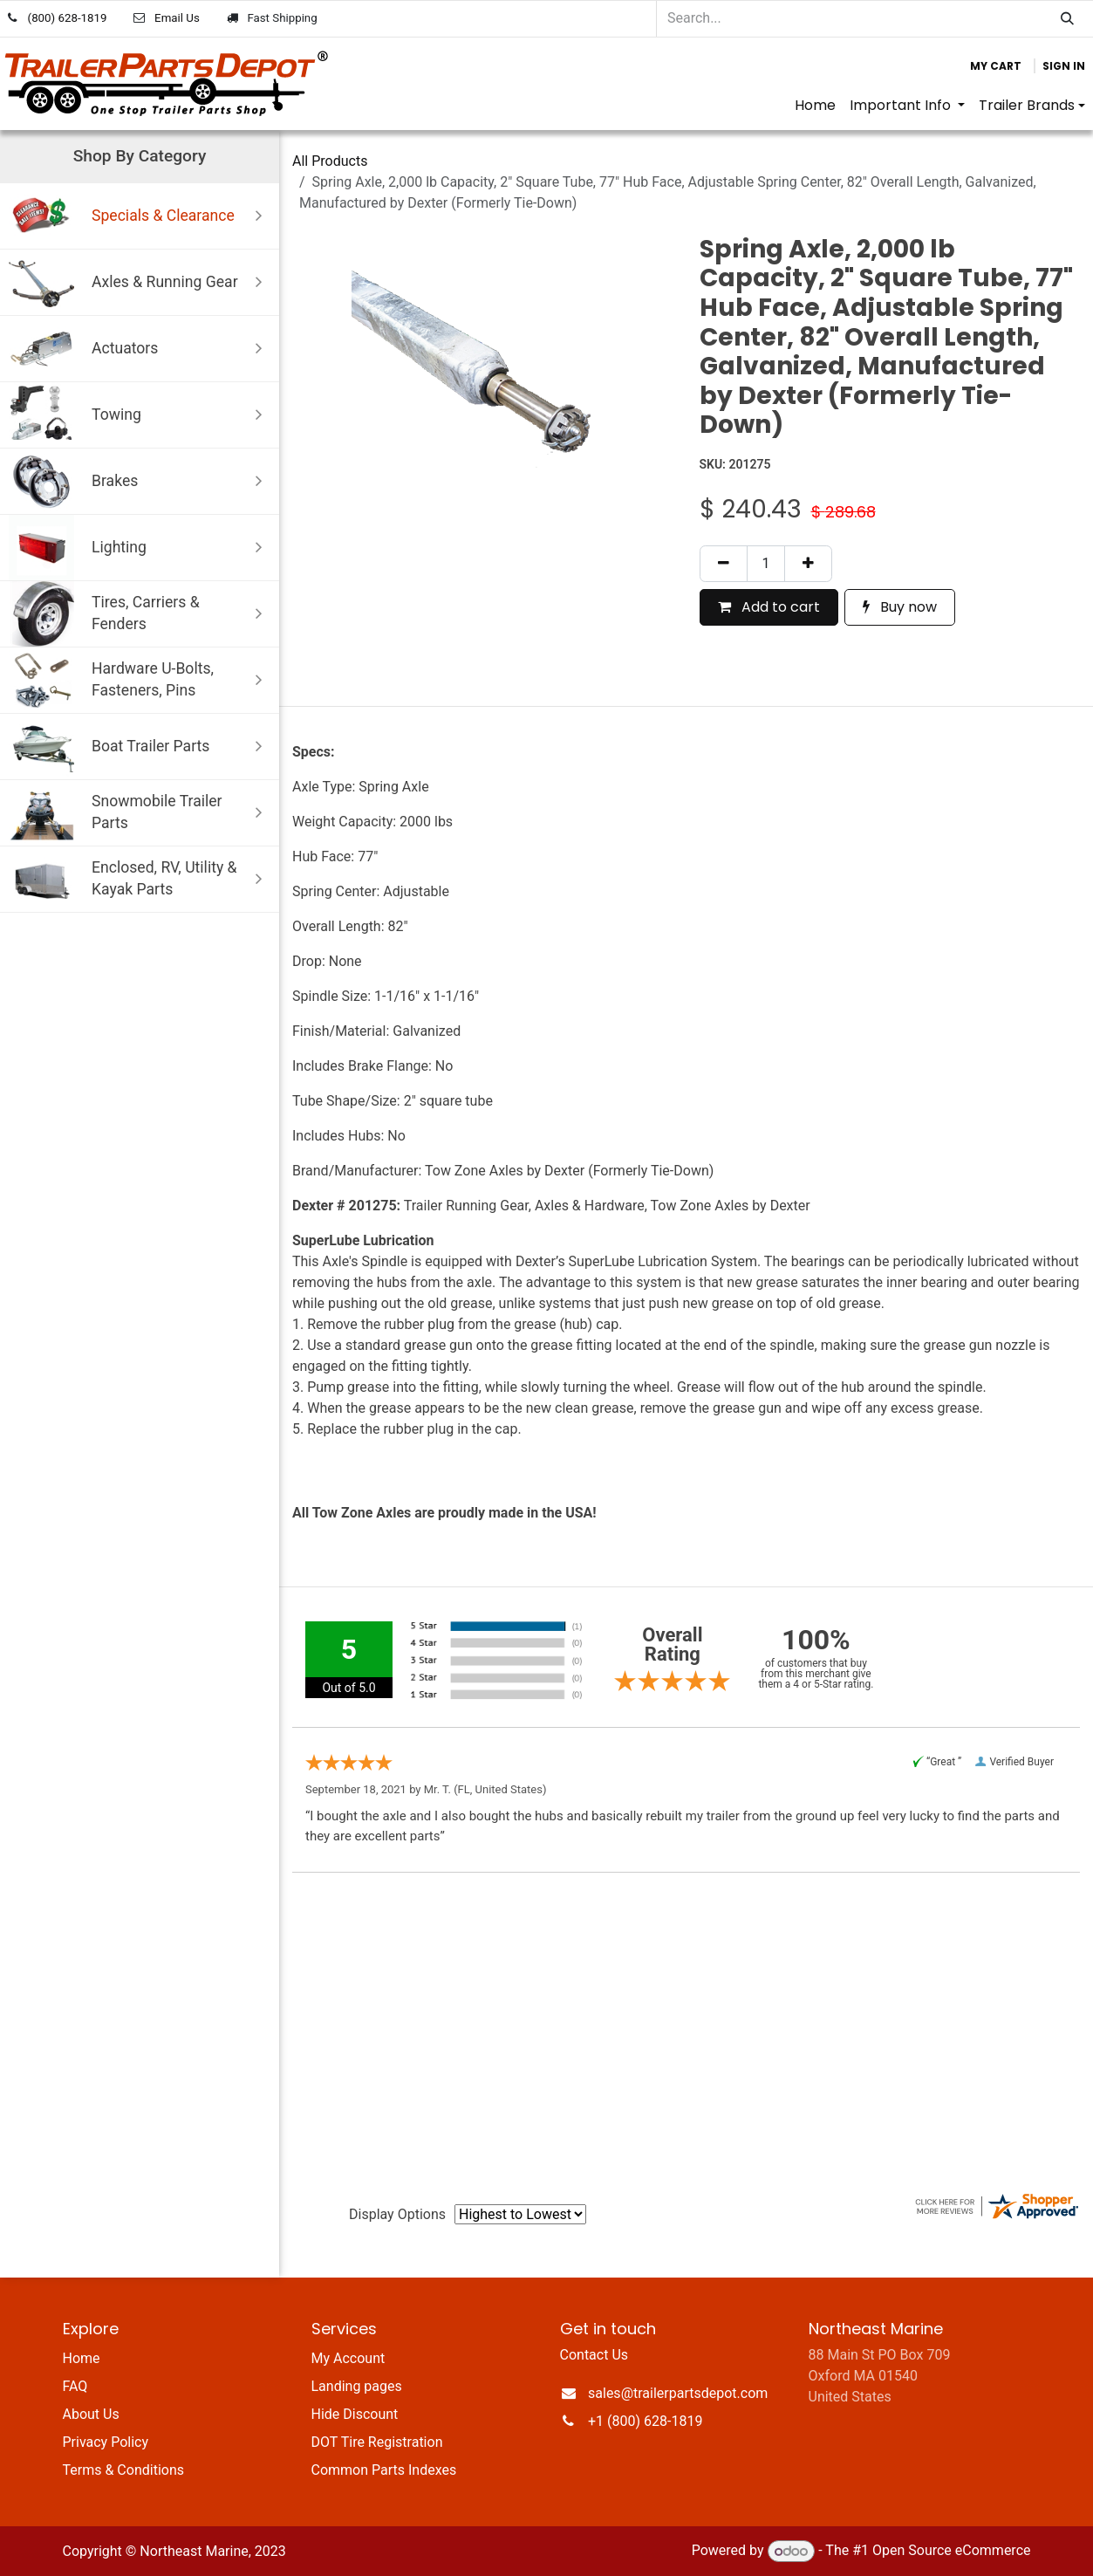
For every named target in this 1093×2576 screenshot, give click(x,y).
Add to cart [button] (769, 607)
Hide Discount (355, 2414)
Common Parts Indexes (384, 2470)
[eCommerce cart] (995, 66)
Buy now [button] (900, 607)
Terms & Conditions (124, 2470)
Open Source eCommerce (951, 2551)
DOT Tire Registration (377, 2442)
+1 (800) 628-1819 (645, 2421)
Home (81, 2358)
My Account (348, 2358)
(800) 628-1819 (67, 17)
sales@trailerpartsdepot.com (678, 2393)
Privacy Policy (106, 2442)
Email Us (177, 17)
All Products (329, 161)
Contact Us (594, 2354)
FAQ (75, 2386)
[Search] (1067, 19)
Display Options (397, 2214)
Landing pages (356, 2386)
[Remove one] (724, 563)
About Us (91, 2414)
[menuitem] (815, 105)
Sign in (1063, 65)
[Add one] (808, 563)
